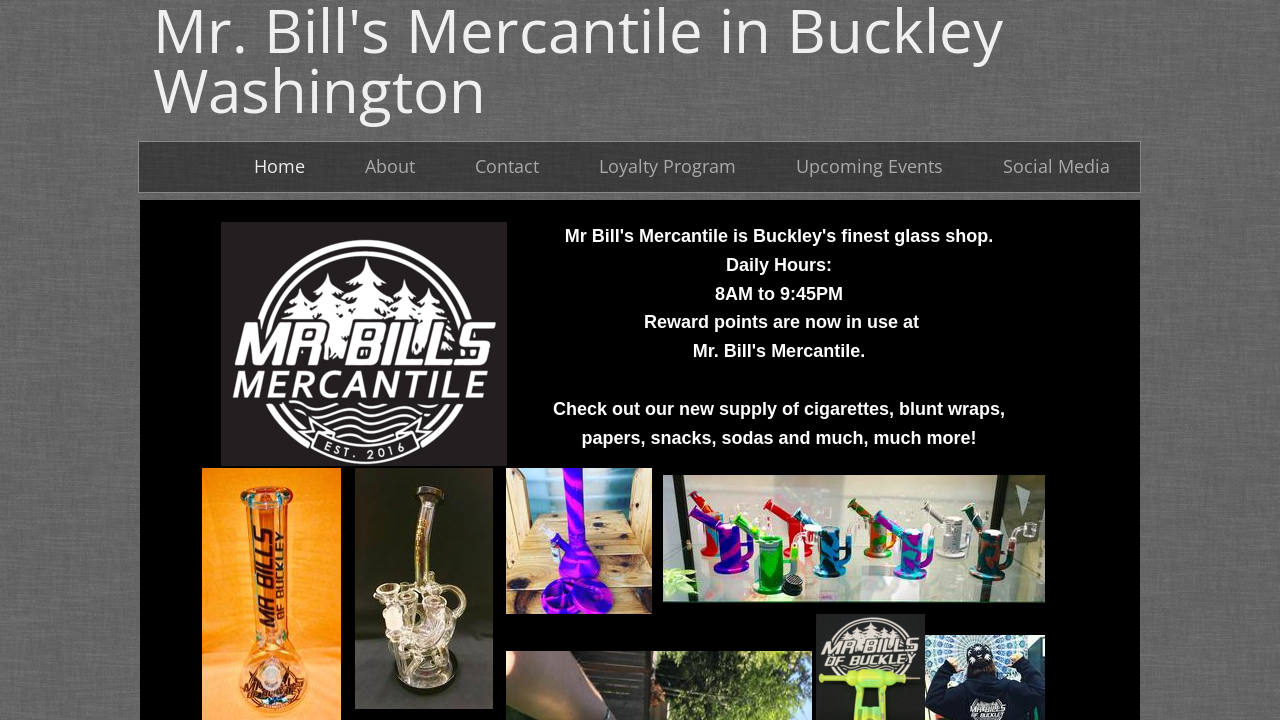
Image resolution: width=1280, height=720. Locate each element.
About (390, 166)
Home (279, 166)
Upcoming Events (869, 166)
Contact (507, 166)
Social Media (1056, 166)
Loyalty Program (667, 166)
